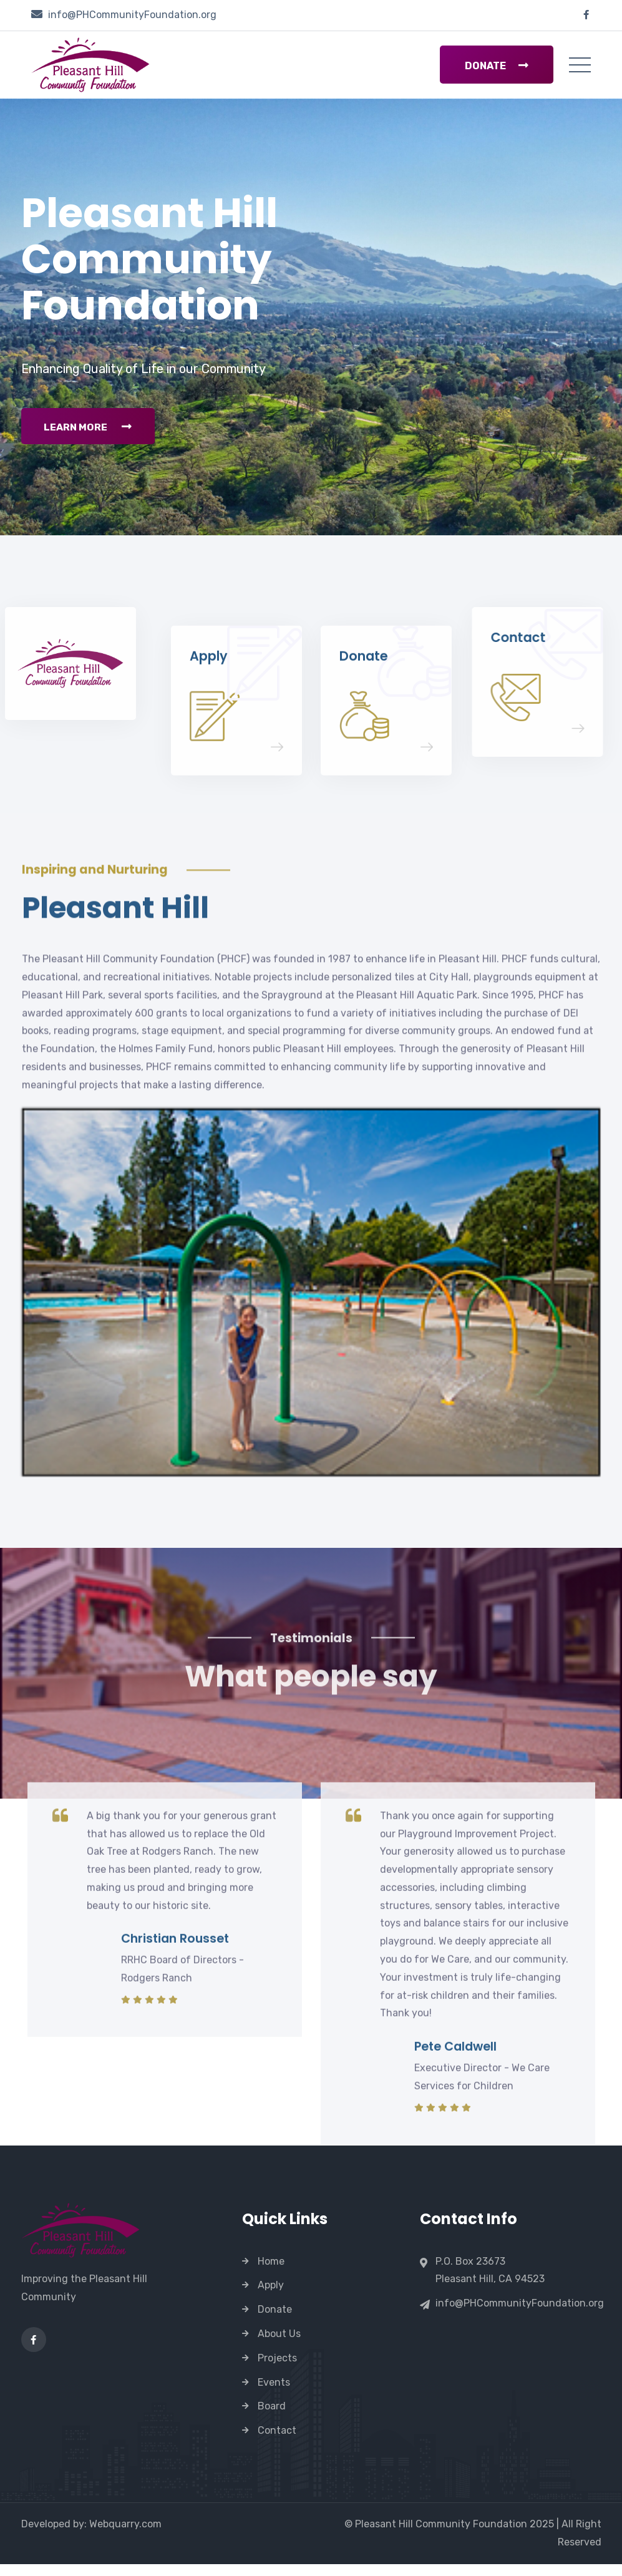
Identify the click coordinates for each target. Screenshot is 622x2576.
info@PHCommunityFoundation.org (132, 15)
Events (274, 2394)
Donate (496, 65)
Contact (277, 2442)
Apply (271, 2297)
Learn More (90, 441)
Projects (277, 2370)
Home (271, 2273)
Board (272, 2418)
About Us (279, 2345)
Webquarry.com (125, 2536)
